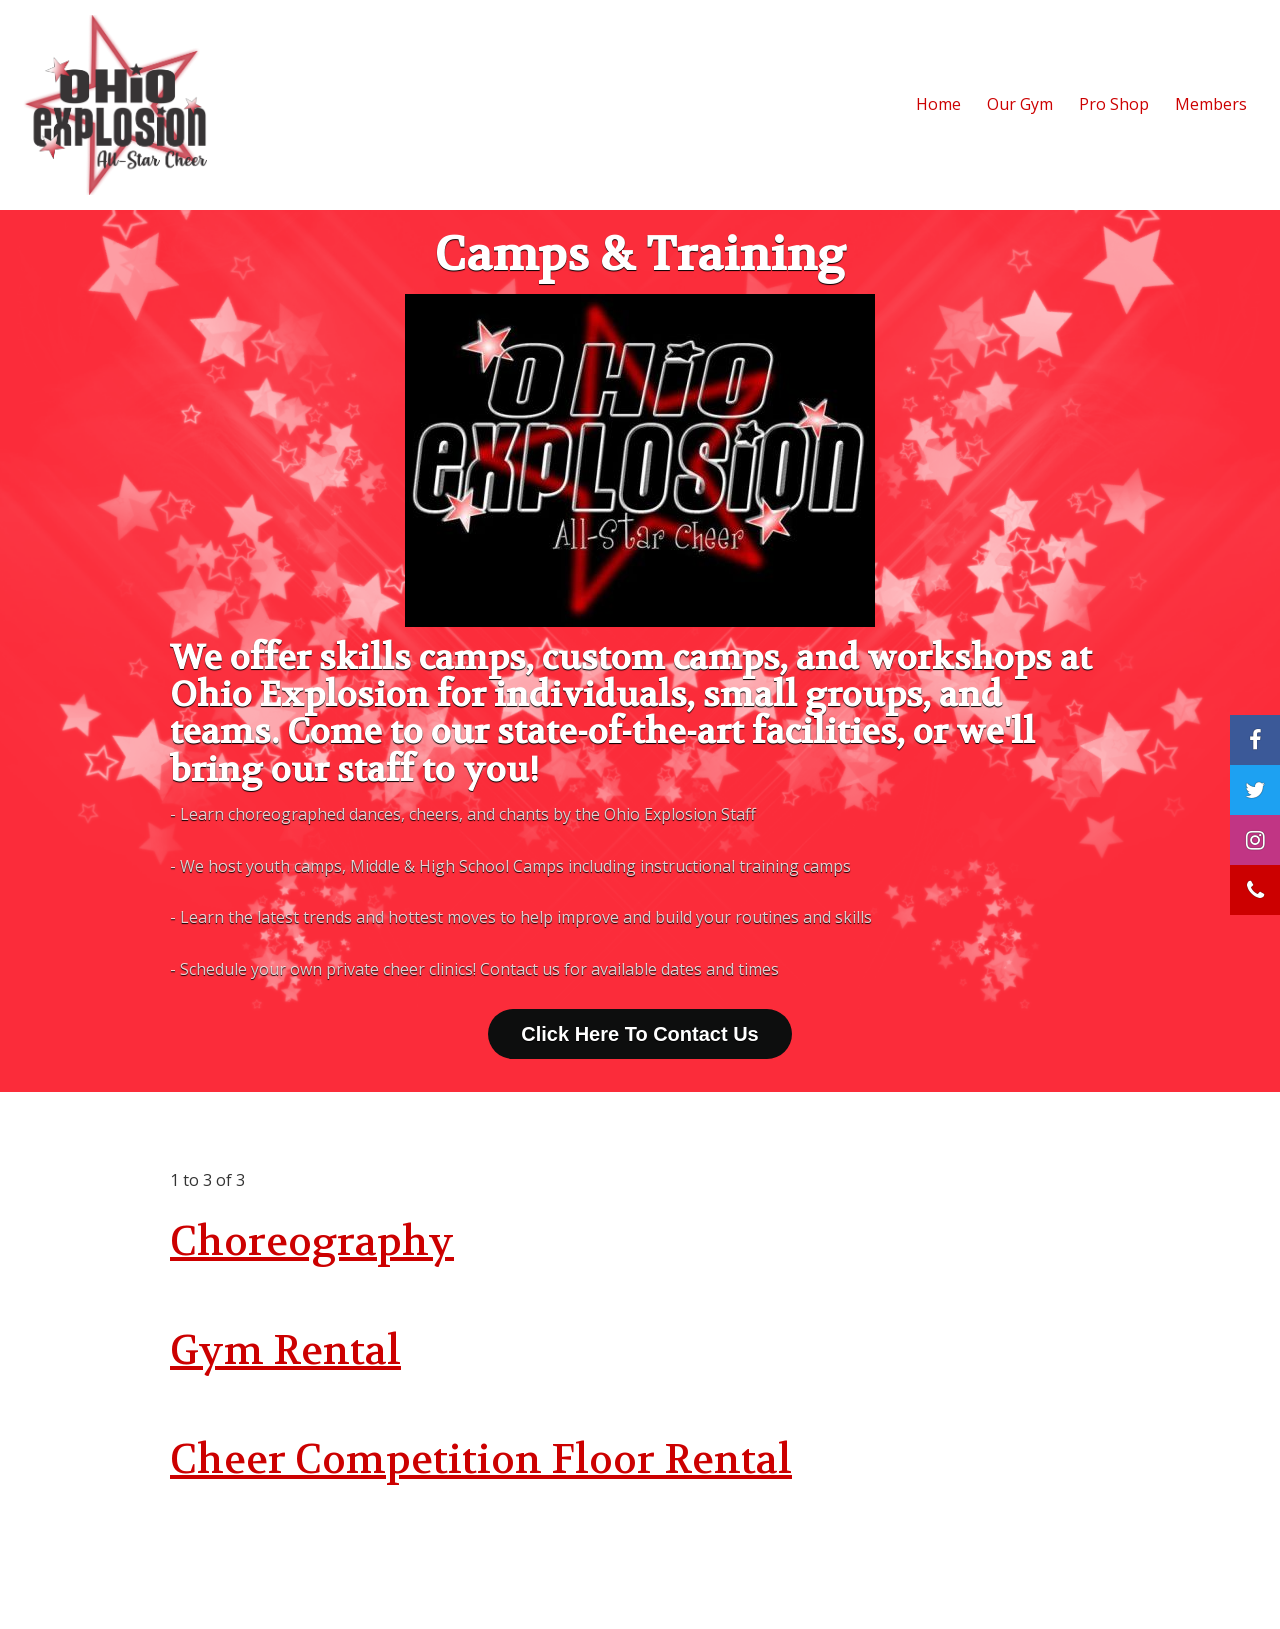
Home (938, 104)
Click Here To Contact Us (639, 1034)
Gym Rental (285, 1351)
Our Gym (1020, 104)
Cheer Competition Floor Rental (481, 1460)
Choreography (312, 1242)
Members (1211, 104)
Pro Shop (1114, 104)
